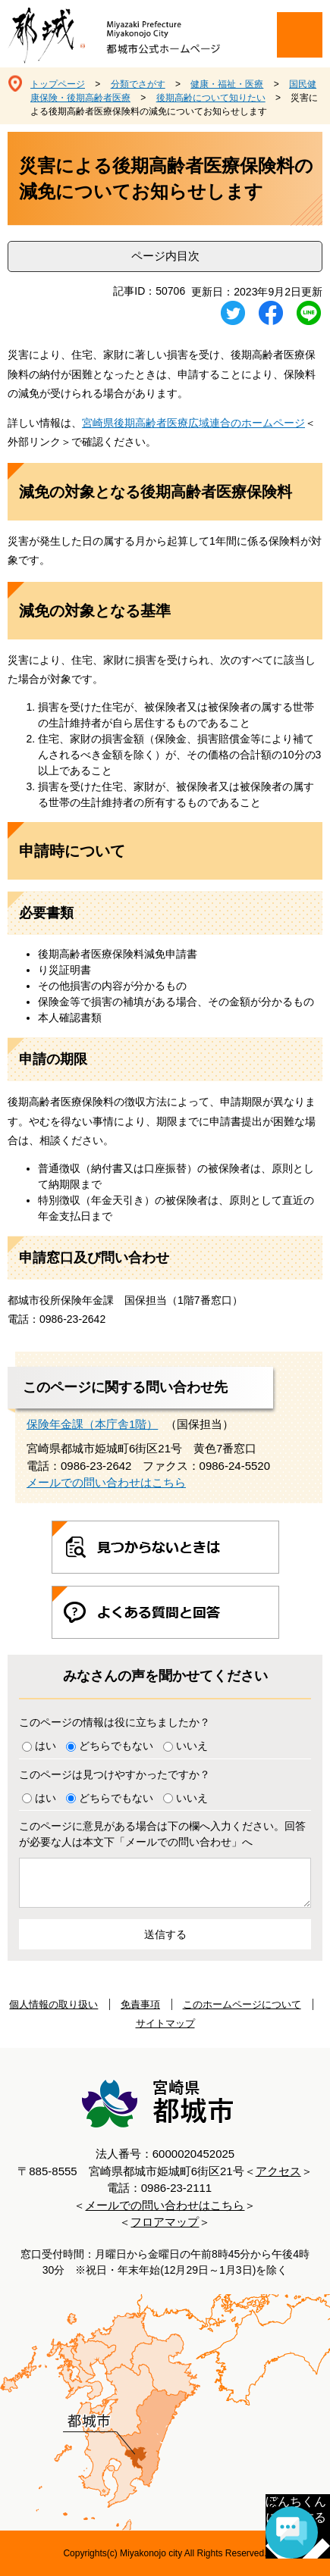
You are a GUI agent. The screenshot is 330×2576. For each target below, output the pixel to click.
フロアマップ (164, 2221)
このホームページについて (242, 2004)
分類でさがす (138, 84)
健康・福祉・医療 (226, 84)
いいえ (192, 1746)
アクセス (278, 2171)
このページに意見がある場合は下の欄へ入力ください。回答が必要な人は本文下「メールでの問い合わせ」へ (162, 1834)
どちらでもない (116, 1746)
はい (45, 1746)
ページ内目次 (165, 255)
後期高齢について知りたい (211, 97)
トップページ (57, 84)
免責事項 (140, 2004)
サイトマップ (165, 2023)
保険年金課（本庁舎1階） (92, 1424)
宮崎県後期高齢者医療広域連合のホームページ (193, 423)
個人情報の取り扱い (53, 2004)
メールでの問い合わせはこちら (106, 1482)
